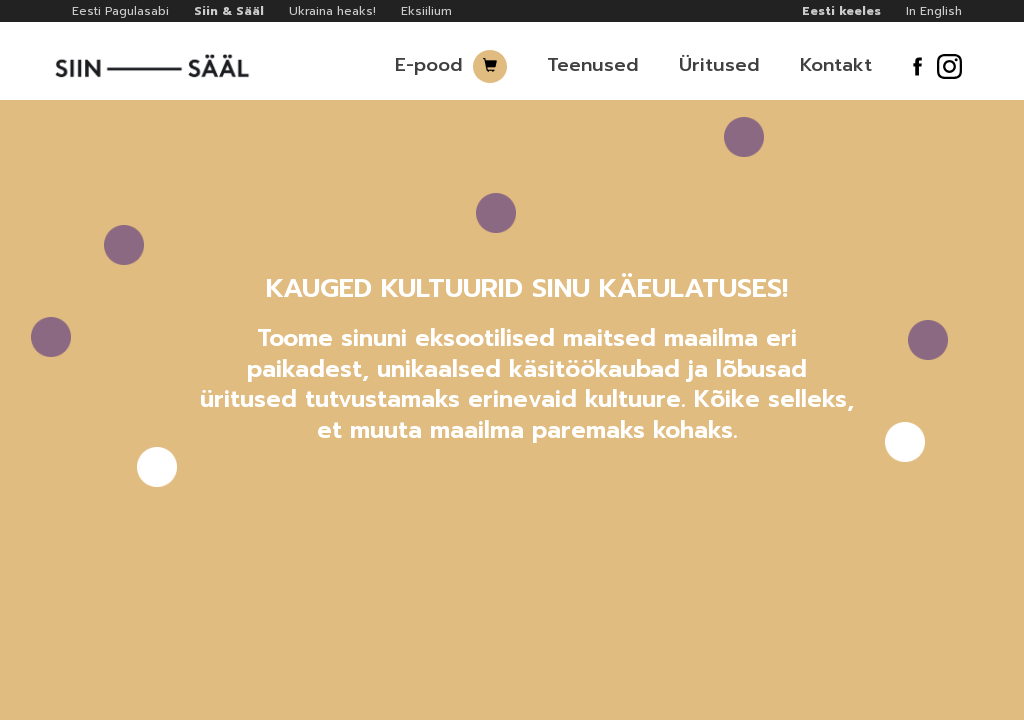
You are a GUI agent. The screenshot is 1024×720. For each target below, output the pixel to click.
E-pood (429, 65)
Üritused (719, 65)
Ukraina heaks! (332, 11)
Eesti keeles (841, 11)
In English (934, 11)
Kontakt (836, 65)
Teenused (593, 65)
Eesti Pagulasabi (120, 11)
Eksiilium (426, 11)
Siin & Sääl (229, 11)
